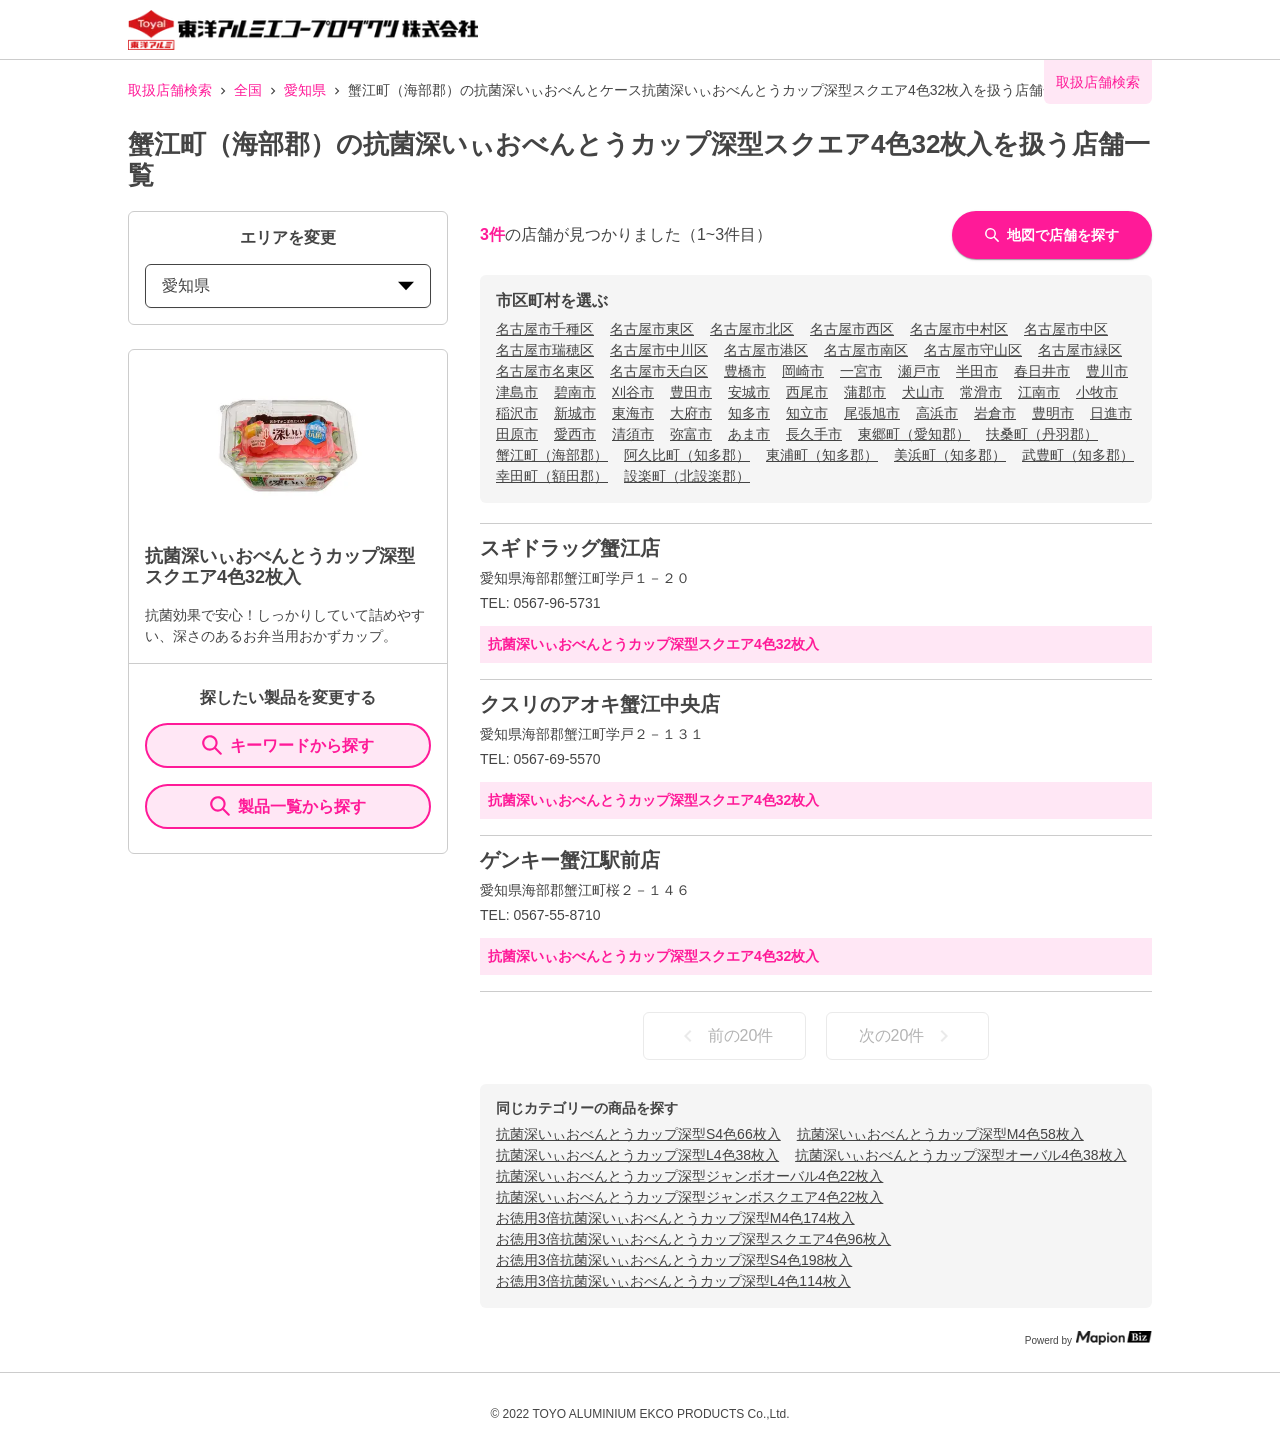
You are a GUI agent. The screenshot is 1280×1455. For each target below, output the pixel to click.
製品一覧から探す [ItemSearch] (288, 806)
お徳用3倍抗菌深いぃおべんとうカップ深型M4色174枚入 (675, 1218)
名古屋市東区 (652, 329)
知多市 (749, 413)
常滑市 (981, 392)
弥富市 (691, 434)
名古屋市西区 (852, 329)
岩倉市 (995, 413)
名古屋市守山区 (973, 350)
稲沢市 (517, 413)
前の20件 (725, 1036)
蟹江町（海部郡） (552, 455)
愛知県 (305, 90)
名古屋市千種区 (545, 329)
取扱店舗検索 (170, 90)
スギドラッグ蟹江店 (570, 548)
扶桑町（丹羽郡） (1042, 434)
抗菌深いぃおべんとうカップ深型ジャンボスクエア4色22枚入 (689, 1197)
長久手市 (814, 434)
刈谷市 (633, 392)
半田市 (977, 371)
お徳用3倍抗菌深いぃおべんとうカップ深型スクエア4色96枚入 (693, 1239)
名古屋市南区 (866, 350)
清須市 (633, 434)
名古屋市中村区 (959, 329)
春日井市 (1042, 371)
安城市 (749, 392)
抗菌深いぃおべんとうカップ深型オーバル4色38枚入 (960, 1155)
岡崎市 (803, 371)
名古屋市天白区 (659, 371)
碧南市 (575, 392)
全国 (248, 90)
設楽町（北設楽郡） (687, 476)
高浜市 (937, 413)
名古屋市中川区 (659, 350)
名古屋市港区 (766, 350)
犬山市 (923, 392)
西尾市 (807, 392)
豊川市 (1107, 371)
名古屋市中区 (1066, 329)
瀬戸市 (919, 371)
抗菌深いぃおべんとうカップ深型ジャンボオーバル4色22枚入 (689, 1176)
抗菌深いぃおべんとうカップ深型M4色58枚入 (940, 1134)
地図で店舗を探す (1052, 235)
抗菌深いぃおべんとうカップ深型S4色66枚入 (638, 1134)
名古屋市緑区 (1080, 350)
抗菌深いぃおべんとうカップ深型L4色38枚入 (637, 1155)
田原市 (517, 434)
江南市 (1039, 392)
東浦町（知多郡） (822, 455)
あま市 (749, 434)
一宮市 (861, 371)
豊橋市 (745, 371)
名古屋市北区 (752, 329)
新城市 (575, 413)
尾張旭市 (872, 413)
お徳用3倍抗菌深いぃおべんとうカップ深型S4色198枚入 (674, 1260)
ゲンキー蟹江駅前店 (570, 860)
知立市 (807, 413)
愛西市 (575, 434)
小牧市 (1097, 392)
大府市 (691, 413)
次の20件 (908, 1036)
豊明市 (1053, 413)
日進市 (1111, 413)
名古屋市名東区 (545, 371)
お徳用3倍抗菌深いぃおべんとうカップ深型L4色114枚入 (673, 1281)
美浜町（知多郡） (950, 455)
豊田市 (691, 392)
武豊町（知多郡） (1078, 455)
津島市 (517, 392)
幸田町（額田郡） (552, 476)
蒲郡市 (865, 392)
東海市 (633, 413)
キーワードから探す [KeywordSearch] (288, 745)
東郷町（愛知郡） (914, 434)
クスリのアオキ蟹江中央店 (600, 704)
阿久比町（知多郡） (687, 455)
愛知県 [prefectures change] (288, 285)
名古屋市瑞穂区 (545, 350)
